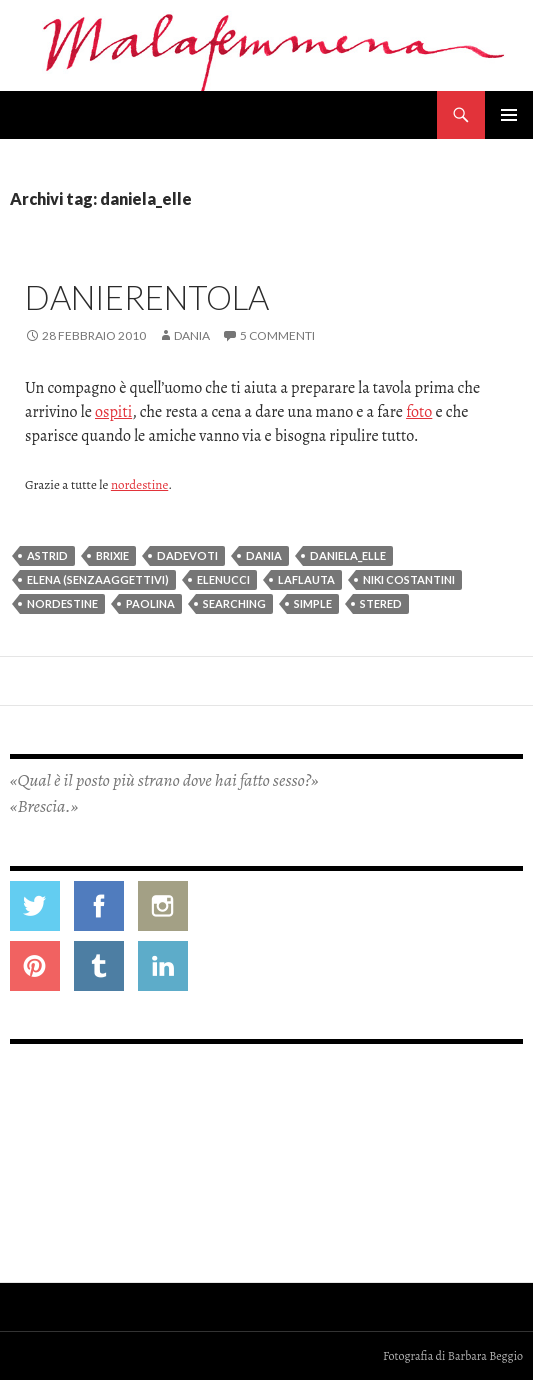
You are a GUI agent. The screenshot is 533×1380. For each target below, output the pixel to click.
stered (381, 603)
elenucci (223, 579)
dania (264, 555)
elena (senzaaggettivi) (98, 579)
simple (313, 603)
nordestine (139, 484)
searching (234, 603)
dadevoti (187, 555)
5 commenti (277, 335)
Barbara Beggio (485, 1356)
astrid (47, 555)
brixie (112, 555)
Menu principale (509, 115)
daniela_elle (348, 555)
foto (419, 412)
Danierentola (147, 297)
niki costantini (409, 579)
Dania (192, 335)
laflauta (306, 579)
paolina (150, 603)
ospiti (113, 412)
